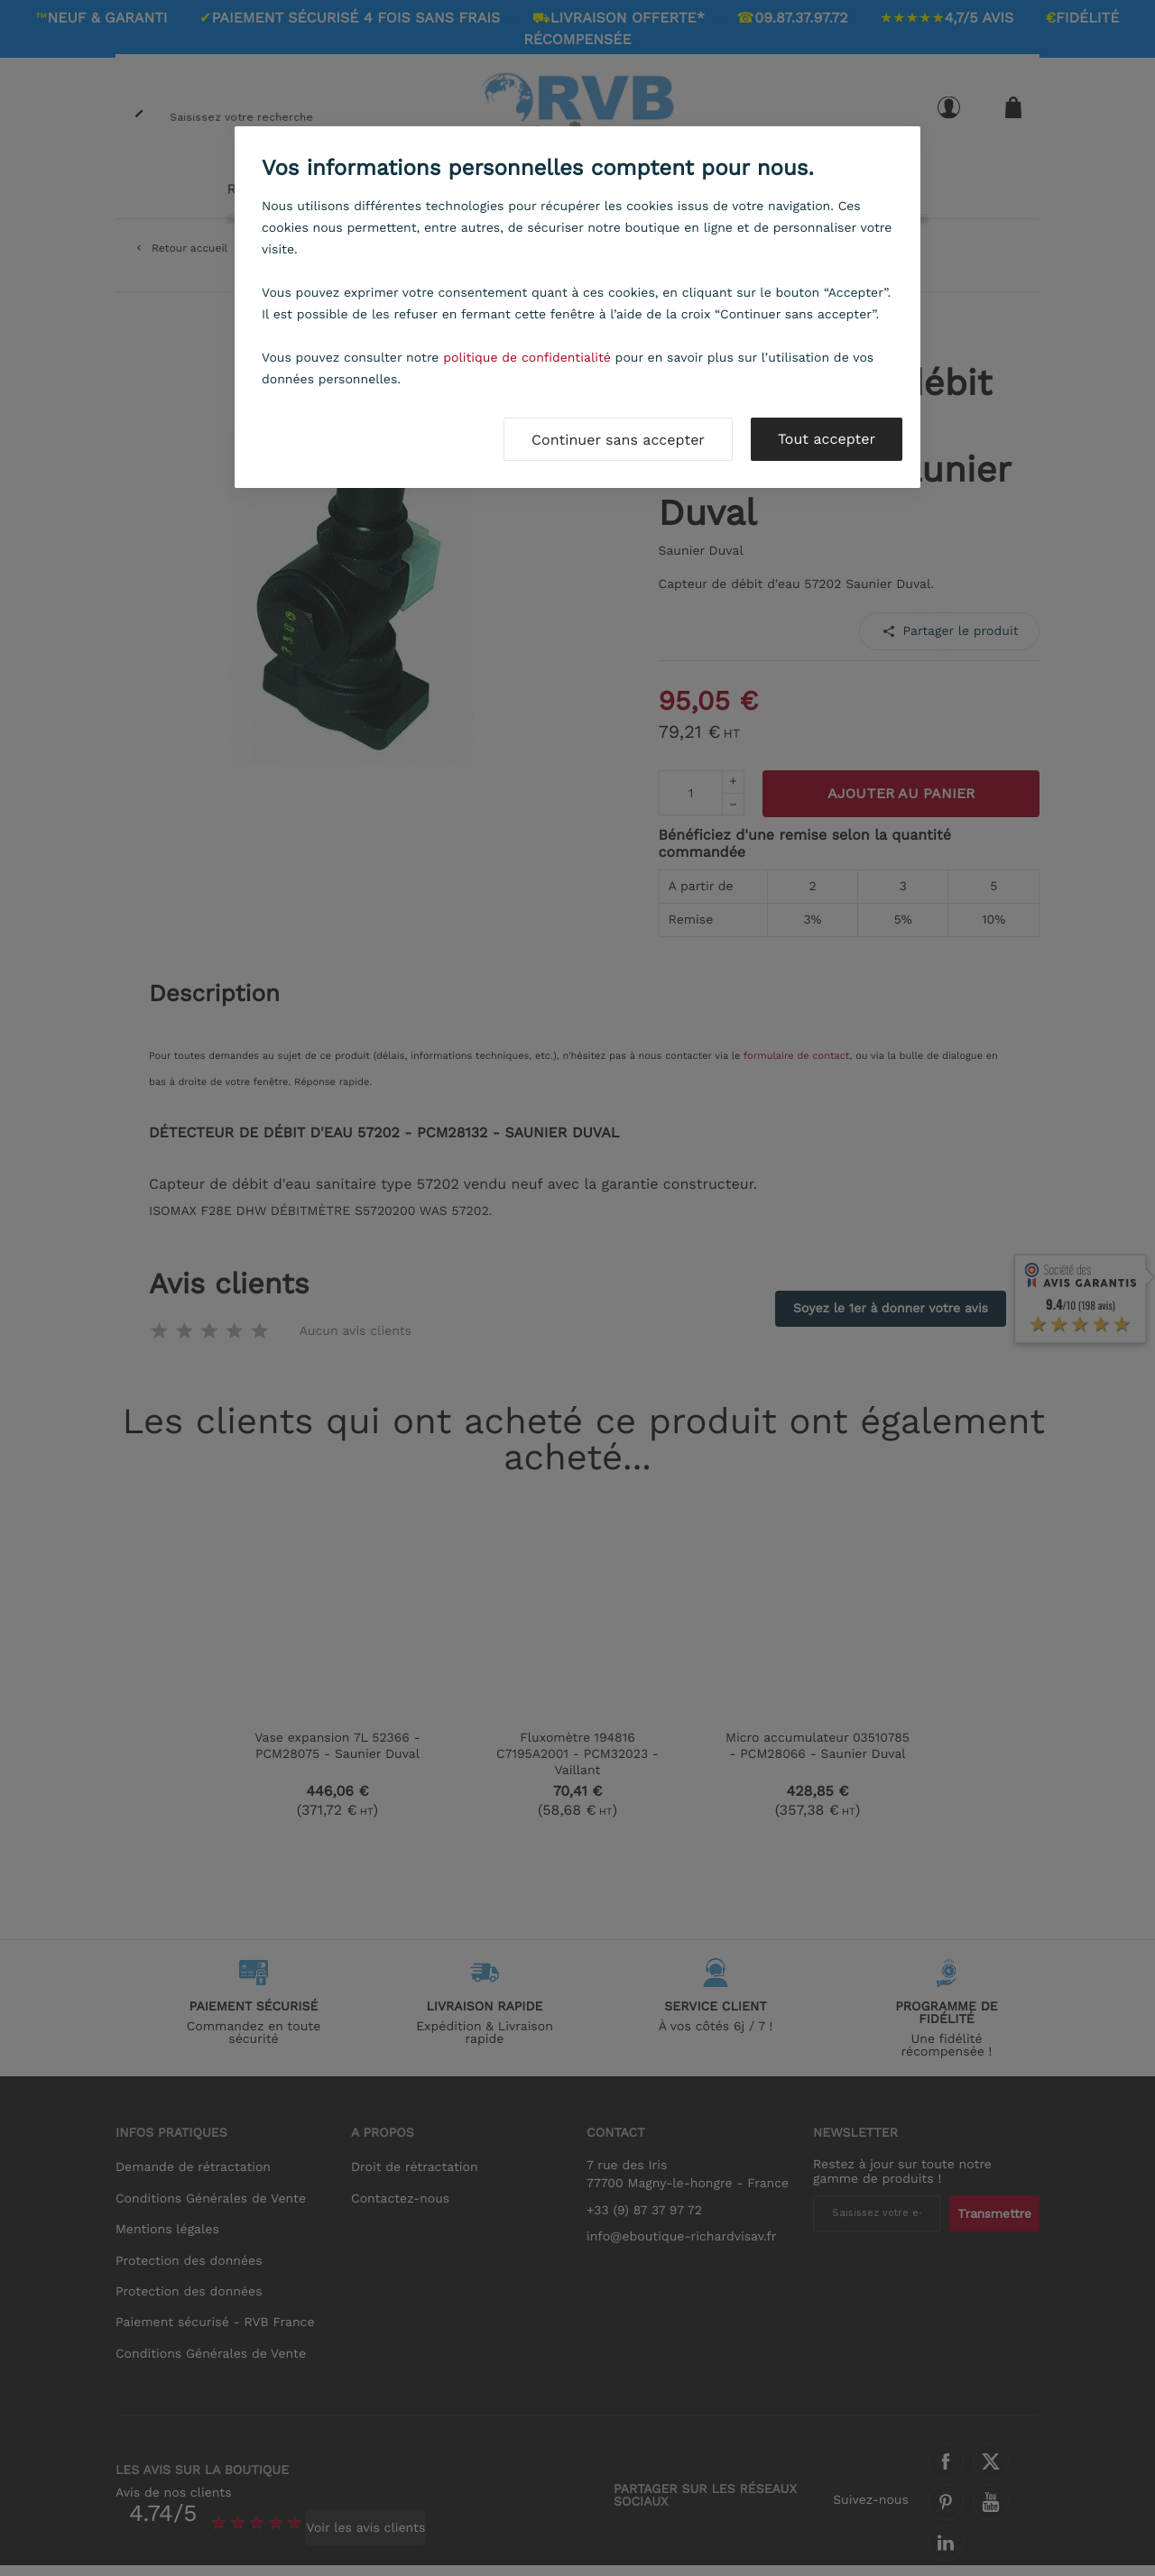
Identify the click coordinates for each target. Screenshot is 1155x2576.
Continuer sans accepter (618, 439)
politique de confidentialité (527, 358)
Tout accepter (826, 438)
